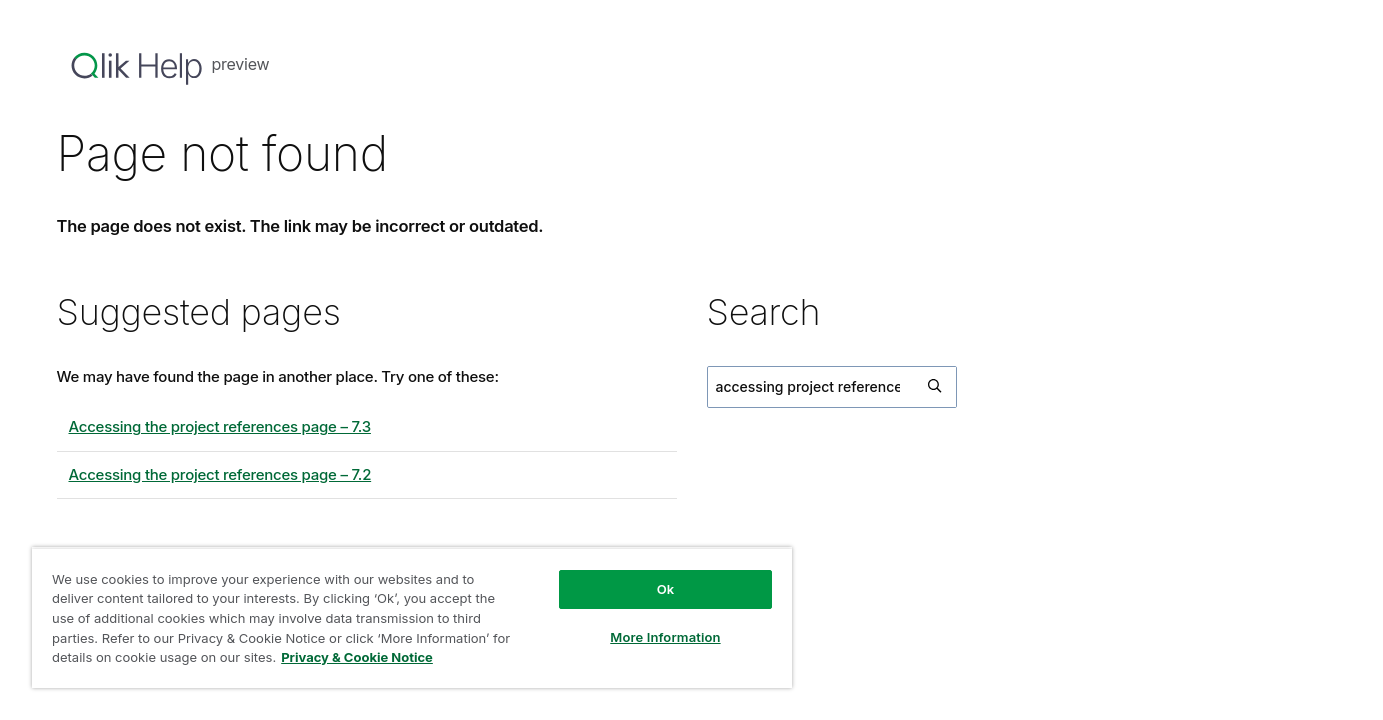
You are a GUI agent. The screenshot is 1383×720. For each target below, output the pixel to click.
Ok (666, 589)
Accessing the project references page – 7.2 (220, 474)
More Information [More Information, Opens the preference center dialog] (665, 637)
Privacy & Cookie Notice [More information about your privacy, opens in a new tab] (357, 657)
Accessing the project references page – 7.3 (220, 426)
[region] (412, 617)
